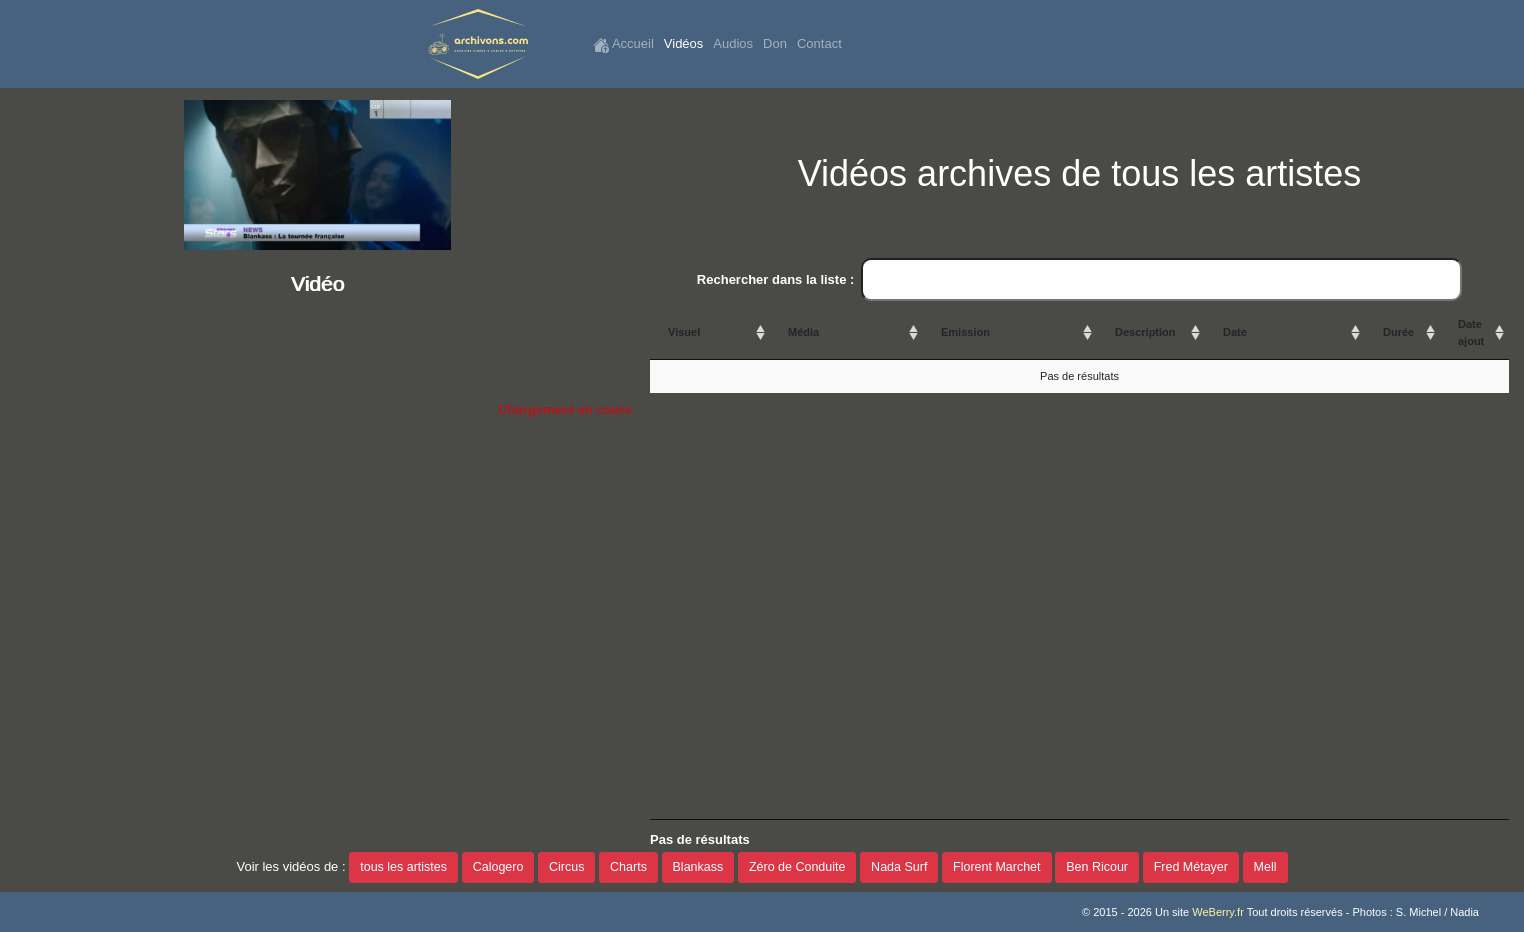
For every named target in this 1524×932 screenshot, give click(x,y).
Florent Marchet (997, 867)
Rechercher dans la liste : (1079, 280)
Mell (1265, 867)
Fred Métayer (1191, 867)
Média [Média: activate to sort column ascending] (803, 332)
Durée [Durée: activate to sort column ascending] (1398, 332)
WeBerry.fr (1218, 912)
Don (775, 43)
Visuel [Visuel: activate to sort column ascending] (684, 332)
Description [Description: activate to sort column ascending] (1145, 332)
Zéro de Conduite (797, 867)
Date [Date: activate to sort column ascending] (1235, 332)
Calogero (498, 867)
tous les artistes (403, 867)
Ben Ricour (1097, 867)
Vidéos (684, 43)
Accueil (623, 44)
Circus (566, 867)
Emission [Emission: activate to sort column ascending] (965, 332)
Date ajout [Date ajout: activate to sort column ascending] (1471, 332)
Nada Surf (899, 867)
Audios (733, 43)
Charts (628, 867)
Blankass (698, 867)
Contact (819, 43)
